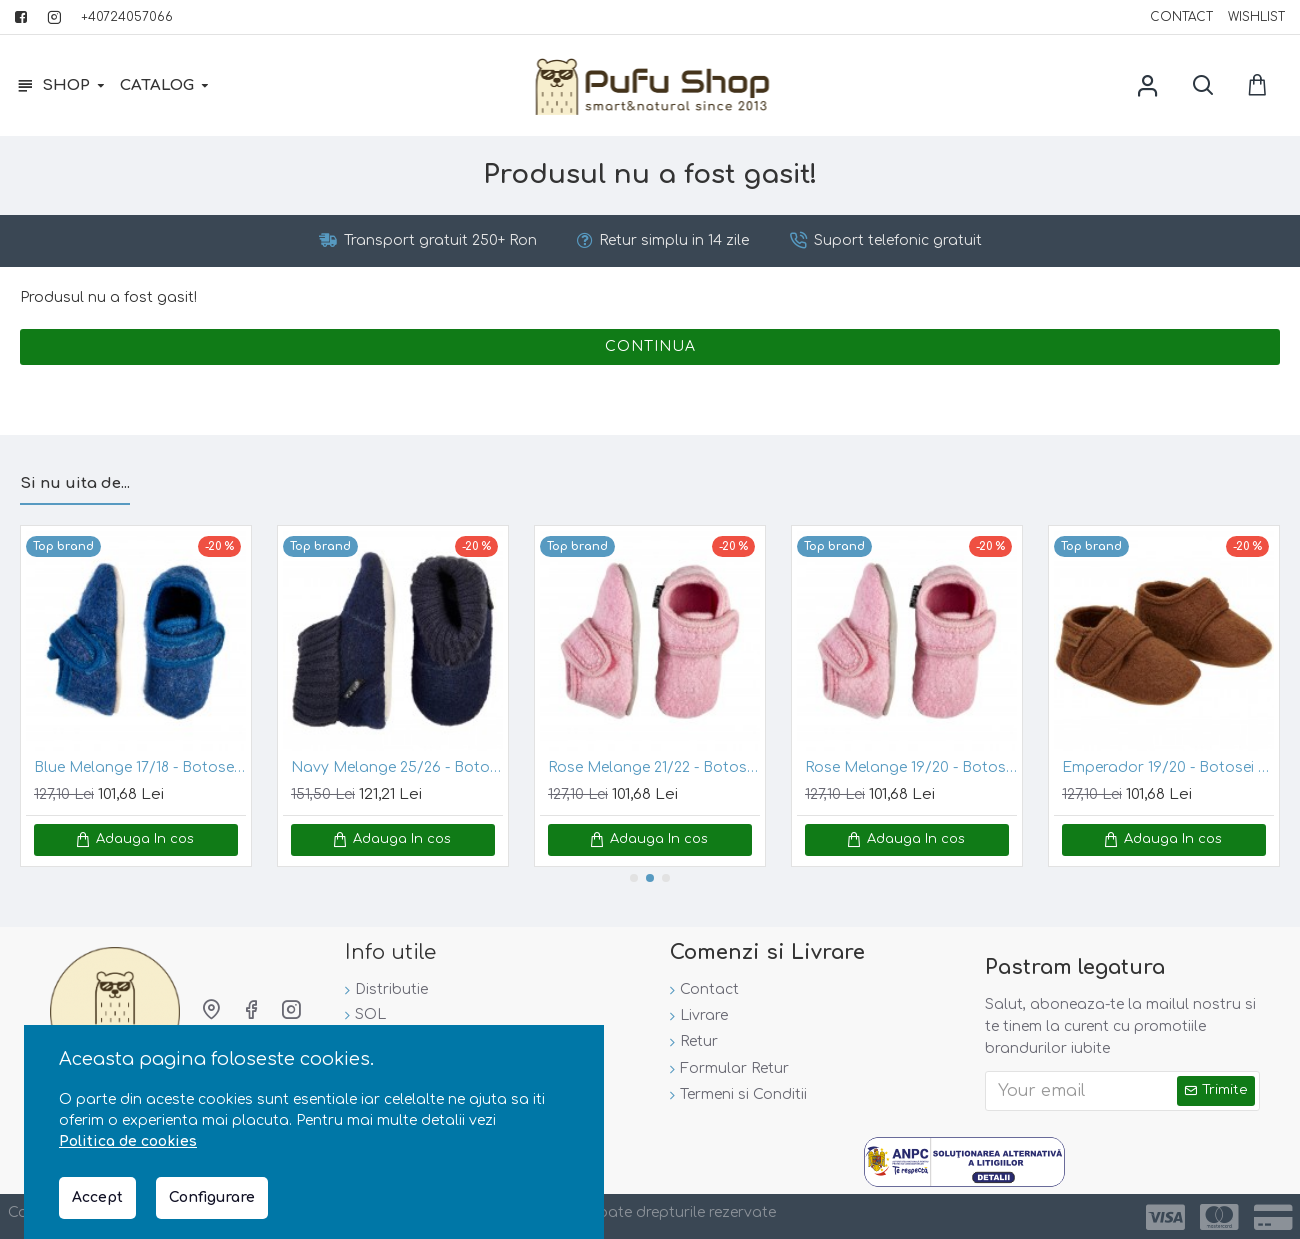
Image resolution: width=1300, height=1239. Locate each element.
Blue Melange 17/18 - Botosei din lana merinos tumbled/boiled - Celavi (140, 766)
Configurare (212, 1197)
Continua (650, 350)
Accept (97, 1197)
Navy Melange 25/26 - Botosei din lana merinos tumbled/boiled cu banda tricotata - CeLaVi (397, 766)
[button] (634, 876)
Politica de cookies (128, 1141)
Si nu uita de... (75, 481)
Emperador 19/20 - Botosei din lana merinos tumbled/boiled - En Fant (1168, 766)
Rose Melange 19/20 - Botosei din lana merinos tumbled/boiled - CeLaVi (911, 766)
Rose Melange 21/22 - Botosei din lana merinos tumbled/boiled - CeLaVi (654, 766)
